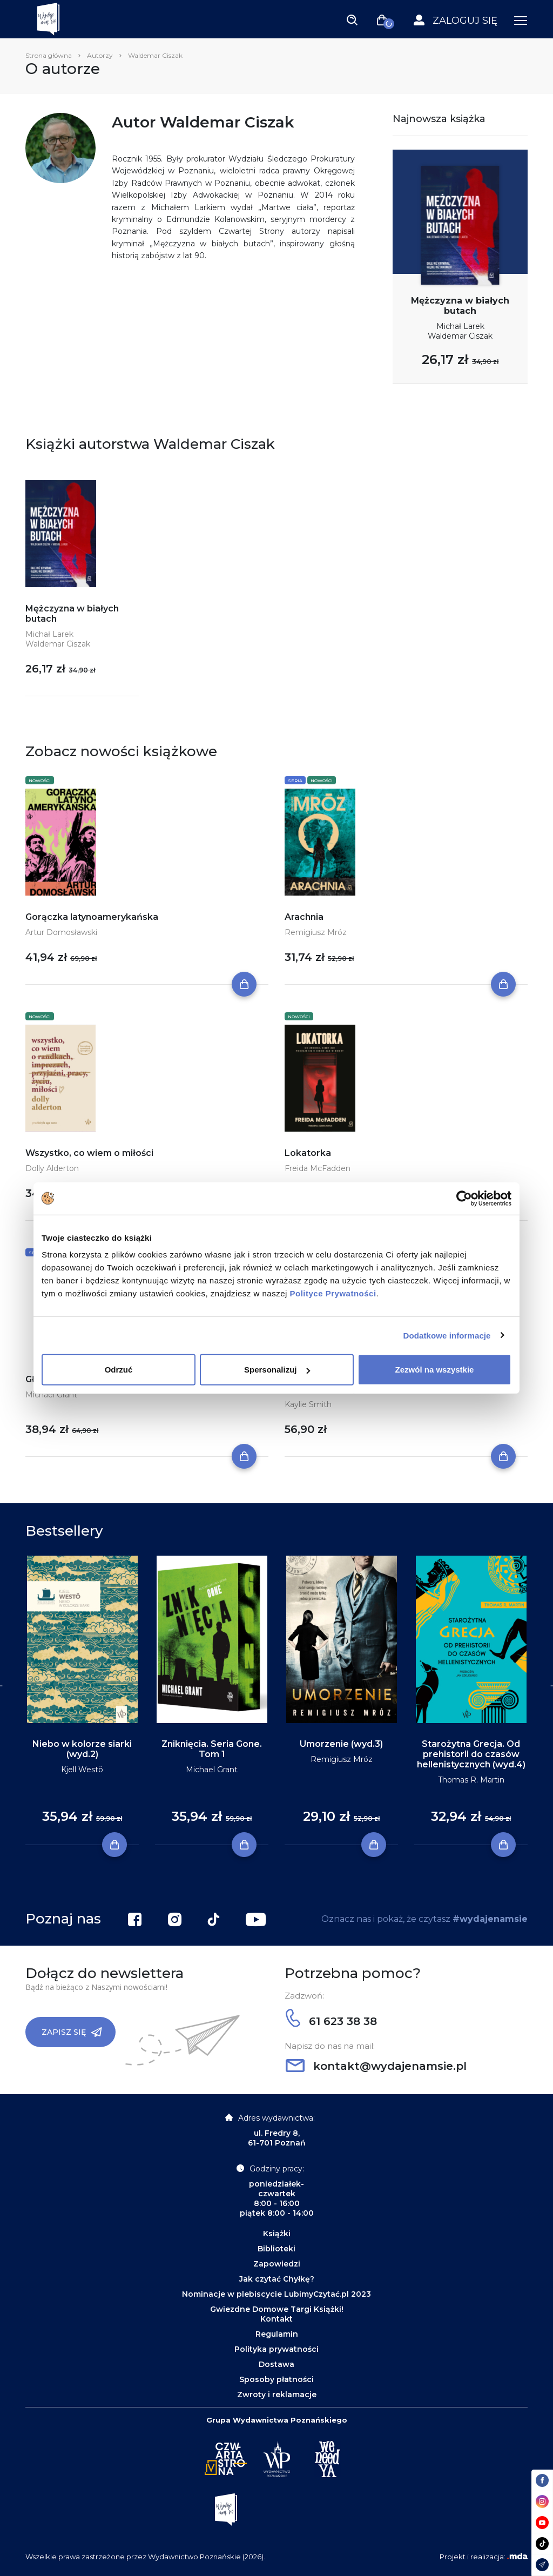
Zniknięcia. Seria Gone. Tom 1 (211, 1749)
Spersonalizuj (277, 1369)
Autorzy (100, 55)
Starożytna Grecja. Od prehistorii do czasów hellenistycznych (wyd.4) (471, 1754)
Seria (295, 780)
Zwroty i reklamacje (276, 2394)
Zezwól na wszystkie (434, 1369)
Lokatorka (308, 1153)
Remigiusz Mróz (316, 932)
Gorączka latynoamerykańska (91, 917)
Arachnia (304, 917)
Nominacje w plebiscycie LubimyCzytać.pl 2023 (276, 2294)
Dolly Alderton (52, 1168)
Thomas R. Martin (471, 1780)
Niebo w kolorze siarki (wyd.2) (82, 1749)
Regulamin (276, 2334)
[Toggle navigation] (352, 19)
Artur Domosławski (61, 932)
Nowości (40, 780)
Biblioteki (276, 2249)
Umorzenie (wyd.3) (341, 1744)
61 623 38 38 (331, 2021)
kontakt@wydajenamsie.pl (376, 2066)
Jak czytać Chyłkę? (276, 2279)
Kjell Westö (82, 1769)
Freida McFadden (317, 1168)
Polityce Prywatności (333, 1293)
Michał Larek (460, 326)
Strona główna (48, 55)
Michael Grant (51, 1395)
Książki (277, 2233)
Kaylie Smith (308, 1404)
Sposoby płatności (276, 2379)
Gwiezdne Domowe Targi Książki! (276, 2309)
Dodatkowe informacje (447, 1335)
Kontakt (276, 2319)
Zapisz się (72, 2032)
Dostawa (276, 2364)
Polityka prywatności (276, 2349)
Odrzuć (119, 1369)
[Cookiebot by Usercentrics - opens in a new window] (464, 1198)
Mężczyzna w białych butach (460, 305)
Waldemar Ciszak (460, 336)
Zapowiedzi (276, 2264)
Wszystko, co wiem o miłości (89, 1153)
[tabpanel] (82, 1701)
